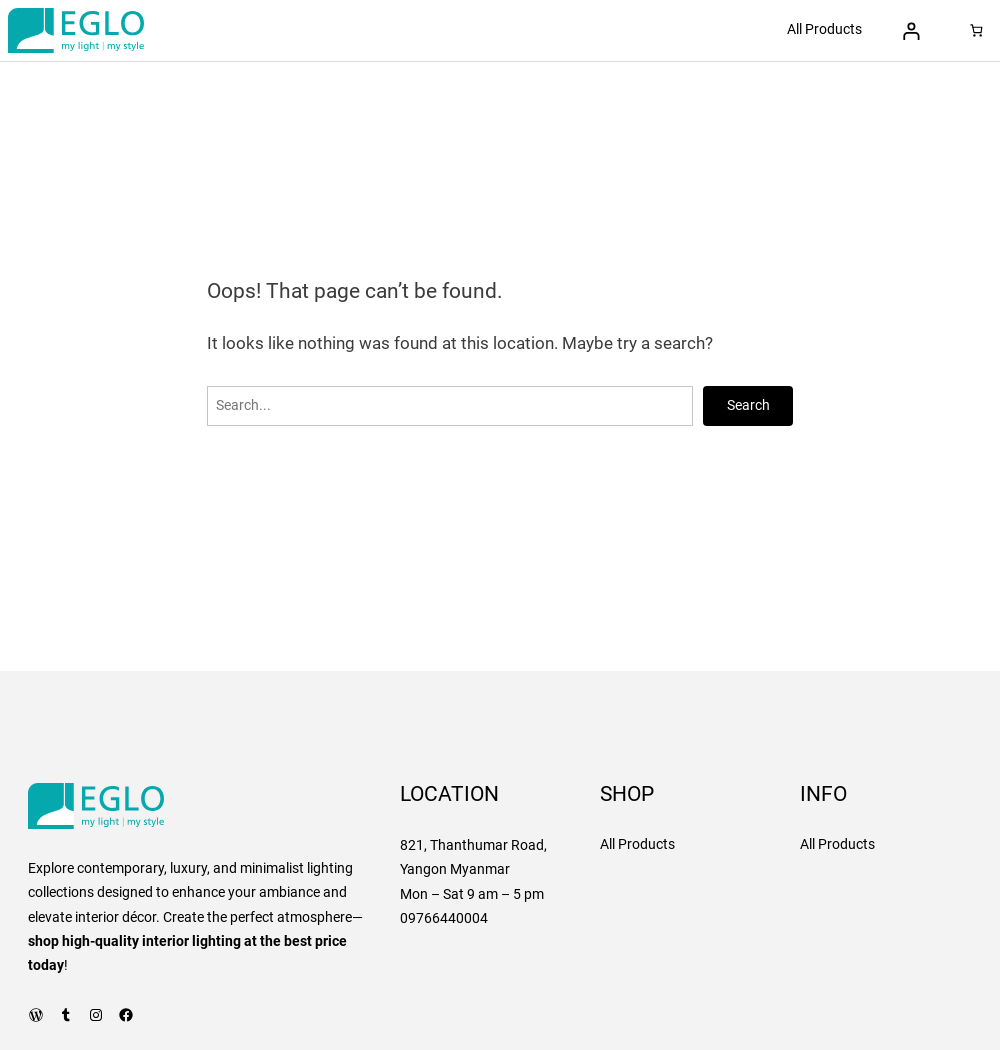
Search (748, 405)
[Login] (911, 30)
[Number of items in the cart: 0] (976, 30)
